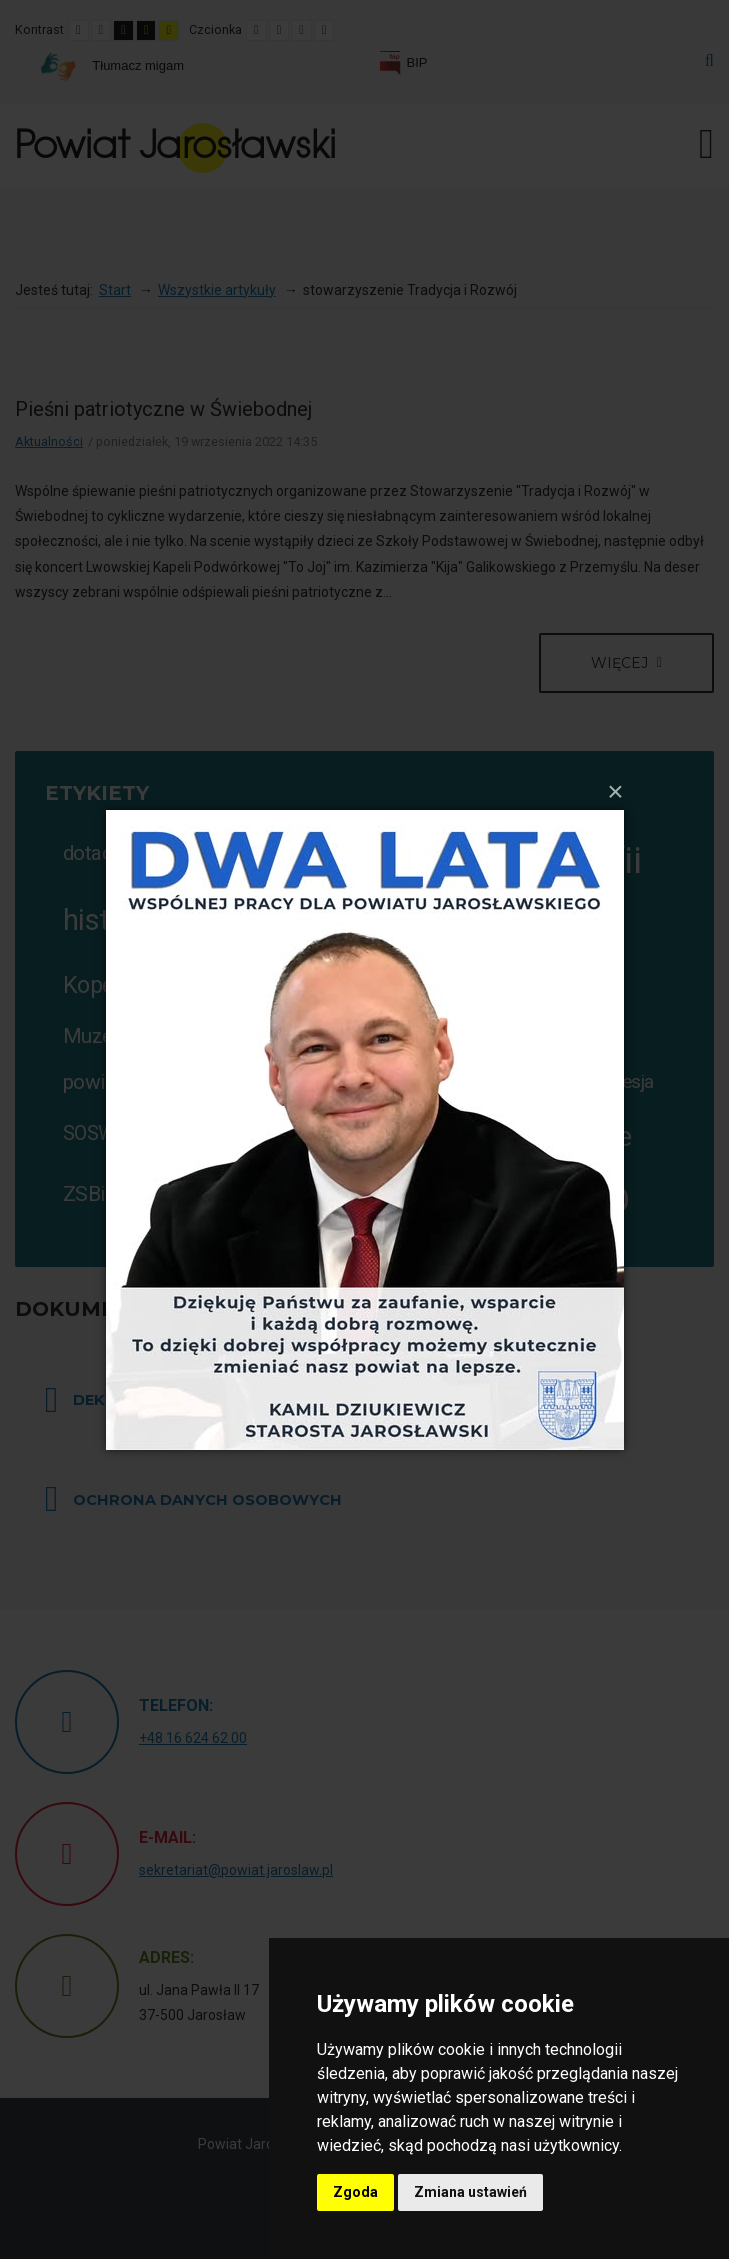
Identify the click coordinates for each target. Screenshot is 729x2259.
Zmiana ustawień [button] (470, 2192)
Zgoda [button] (355, 2192)
